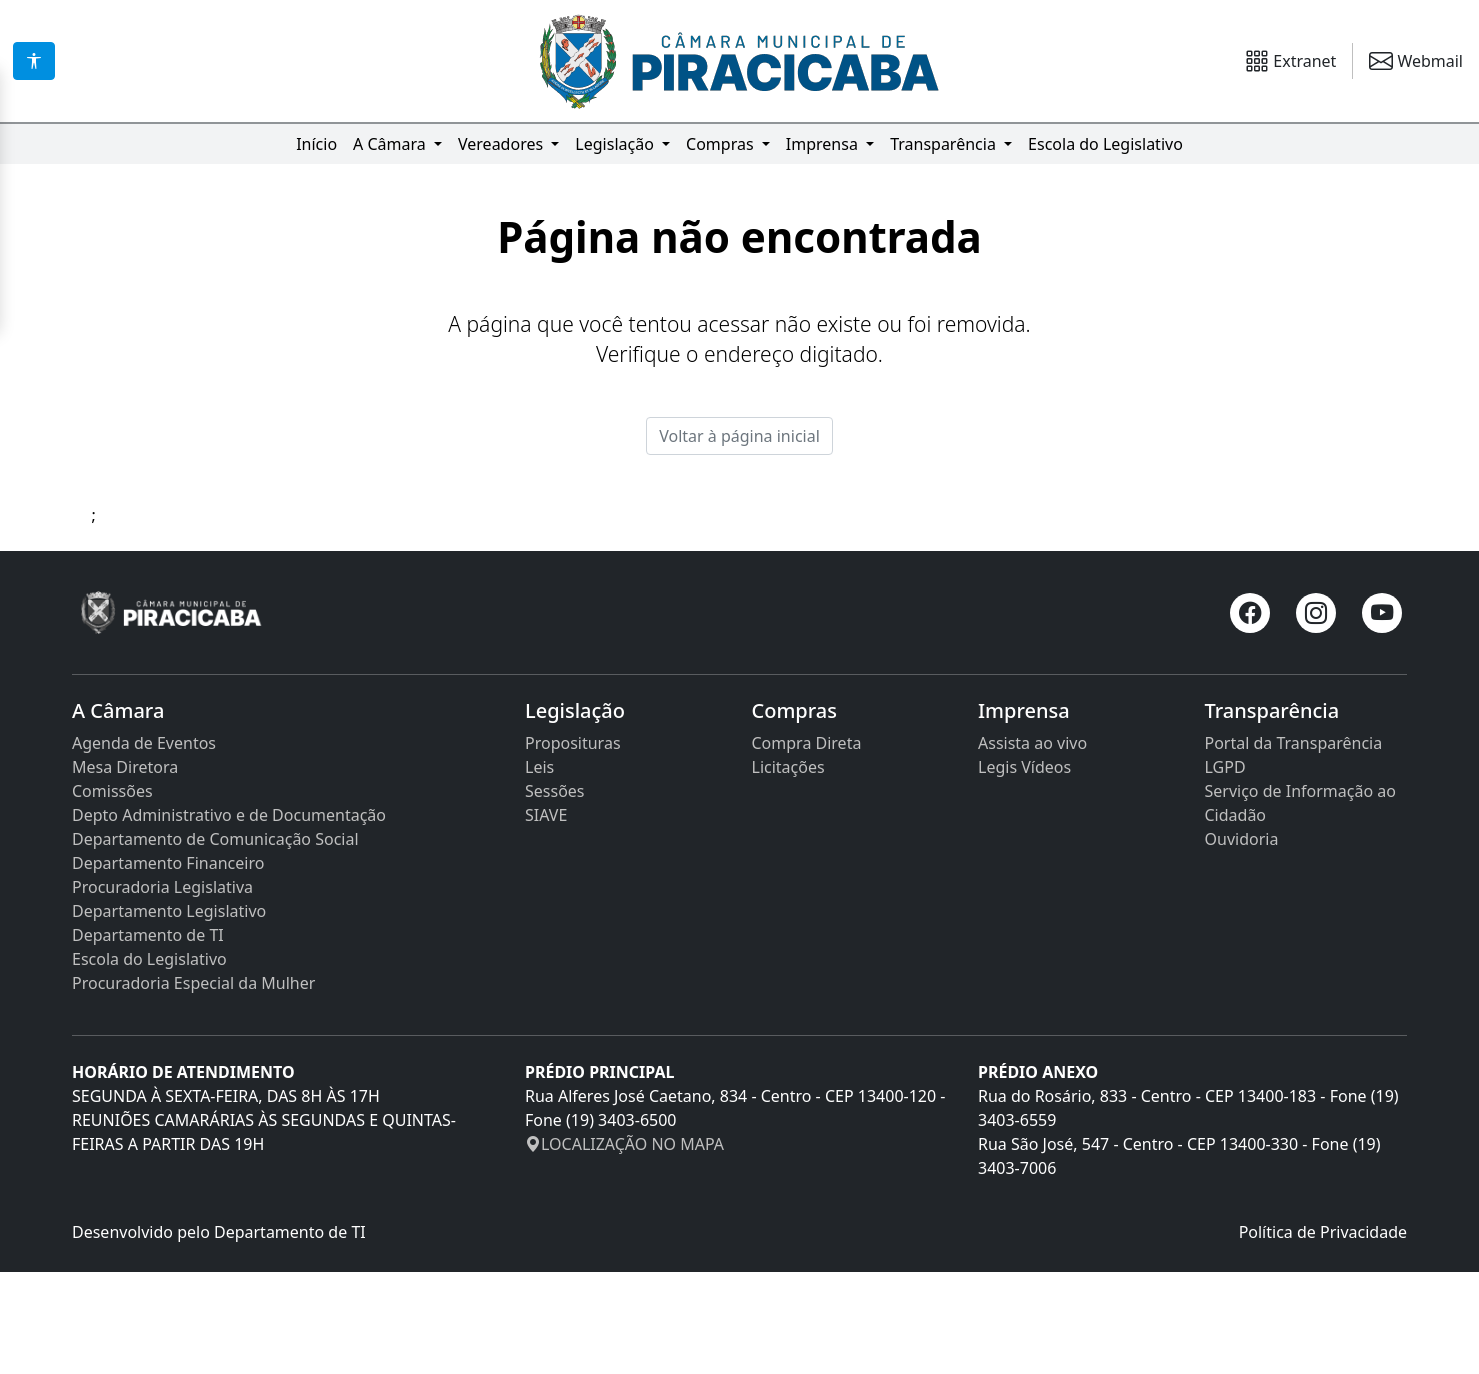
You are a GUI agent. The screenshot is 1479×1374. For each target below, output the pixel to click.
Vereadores (502, 144)
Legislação (616, 144)
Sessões (555, 893)
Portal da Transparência (1294, 845)
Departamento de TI (148, 1037)
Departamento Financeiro (168, 965)
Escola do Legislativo (1105, 144)
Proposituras (573, 845)
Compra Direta (807, 845)
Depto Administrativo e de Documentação (229, 917)
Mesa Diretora (125, 869)
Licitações (788, 869)
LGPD (1225, 869)
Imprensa (824, 144)
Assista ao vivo (1032, 845)
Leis (539, 869)
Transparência (945, 144)
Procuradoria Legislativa (162, 989)
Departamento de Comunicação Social (215, 941)
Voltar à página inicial (739, 538)
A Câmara (391, 144)
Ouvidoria (1242, 941)
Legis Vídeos (1024, 869)
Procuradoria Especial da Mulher (193, 1085)
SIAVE (546, 917)
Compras (722, 144)
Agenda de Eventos (144, 845)
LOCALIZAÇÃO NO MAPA (624, 1246)
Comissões (112, 893)
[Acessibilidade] (34, 61)
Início (316, 144)
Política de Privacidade (1323, 1334)
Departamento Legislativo (169, 1013)
